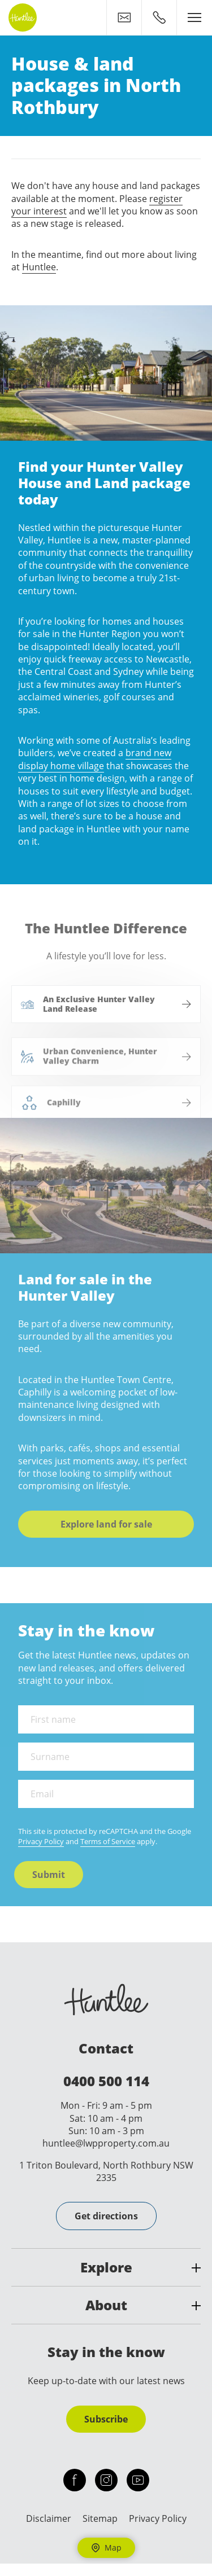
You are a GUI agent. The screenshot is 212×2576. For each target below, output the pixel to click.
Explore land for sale (98, 1524)
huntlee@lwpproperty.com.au (106, 2143)
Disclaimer (48, 2518)
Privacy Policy (41, 1841)
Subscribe (106, 2419)
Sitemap (100, 2518)
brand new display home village (86, 759)
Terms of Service (107, 1841)
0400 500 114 (106, 2081)
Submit (48, 1874)
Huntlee (39, 267)
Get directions (106, 2216)
